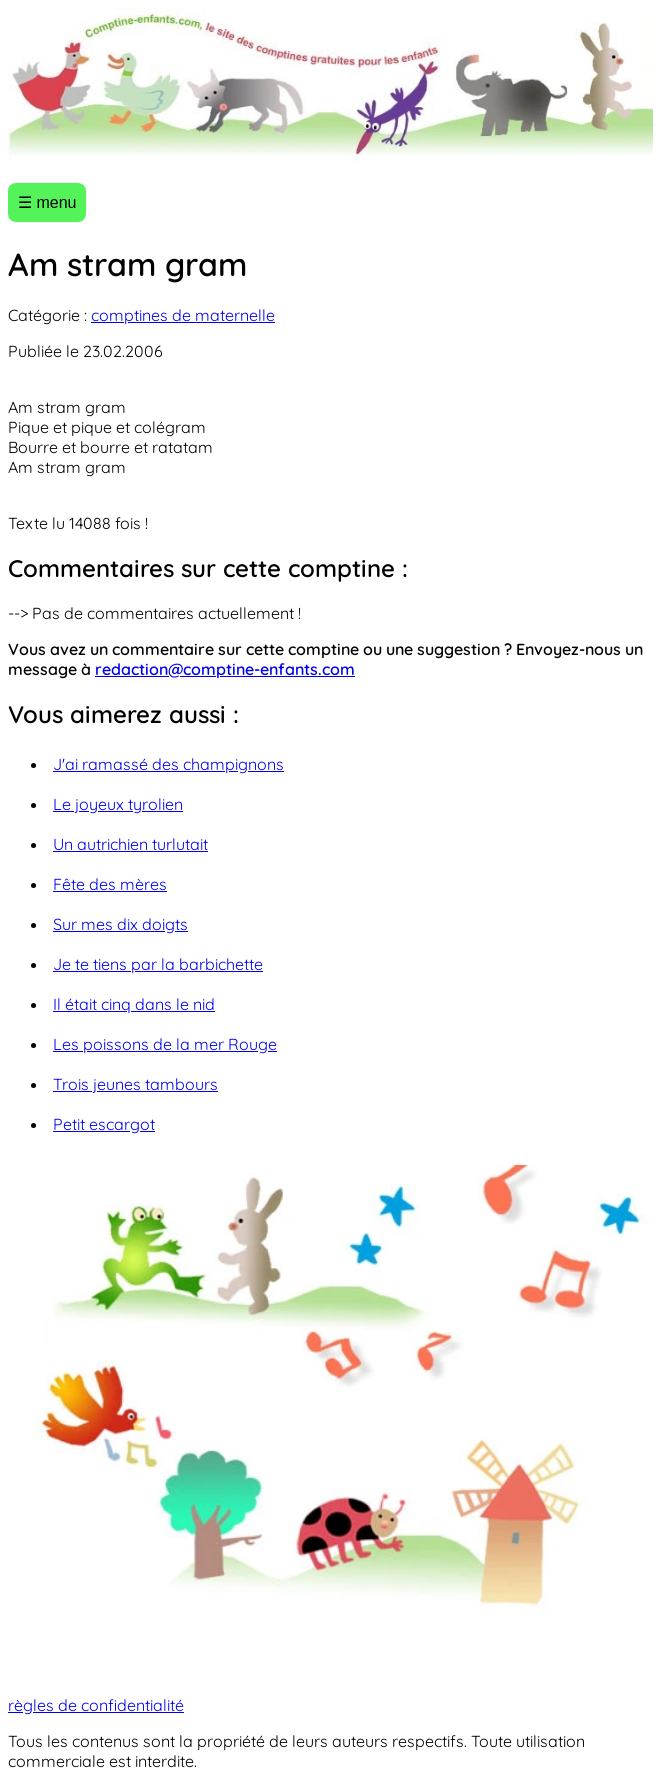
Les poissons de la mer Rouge (165, 1044)
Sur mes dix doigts (120, 924)
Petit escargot (104, 1124)
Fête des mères (110, 884)
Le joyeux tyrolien (118, 804)
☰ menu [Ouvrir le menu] (47, 202)
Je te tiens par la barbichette (158, 964)
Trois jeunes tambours (135, 1084)
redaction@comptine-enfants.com (225, 669)
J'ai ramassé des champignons (168, 764)
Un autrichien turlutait (130, 844)
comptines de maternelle (183, 315)
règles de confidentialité (96, 1705)
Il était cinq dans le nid (134, 1004)
